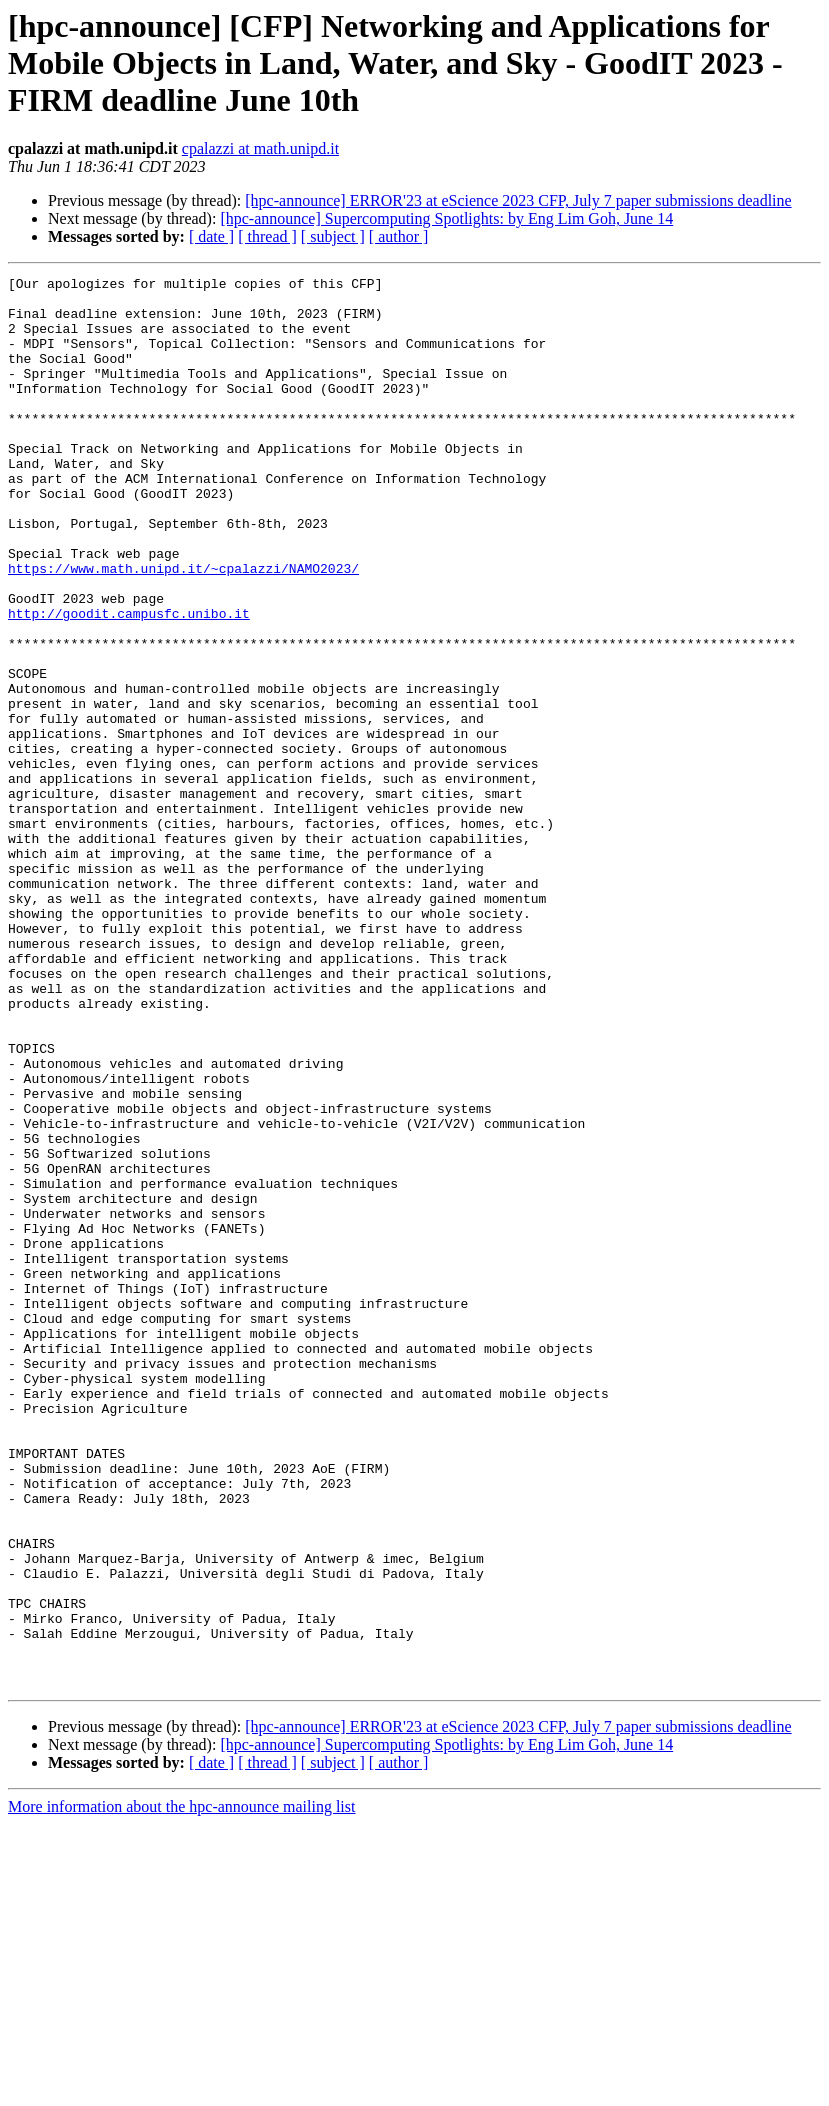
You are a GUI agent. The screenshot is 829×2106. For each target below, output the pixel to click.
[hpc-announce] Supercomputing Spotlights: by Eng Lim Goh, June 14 (446, 218)
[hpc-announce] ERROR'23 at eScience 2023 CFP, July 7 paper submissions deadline (518, 200)
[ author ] (399, 236)
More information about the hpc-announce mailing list (181, 2088)
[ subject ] (333, 236)
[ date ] (211, 236)
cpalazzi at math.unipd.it (260, 148)
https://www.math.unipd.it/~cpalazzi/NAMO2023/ (183, 628)
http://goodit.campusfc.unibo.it (129, 682)
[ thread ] (267, 236)
